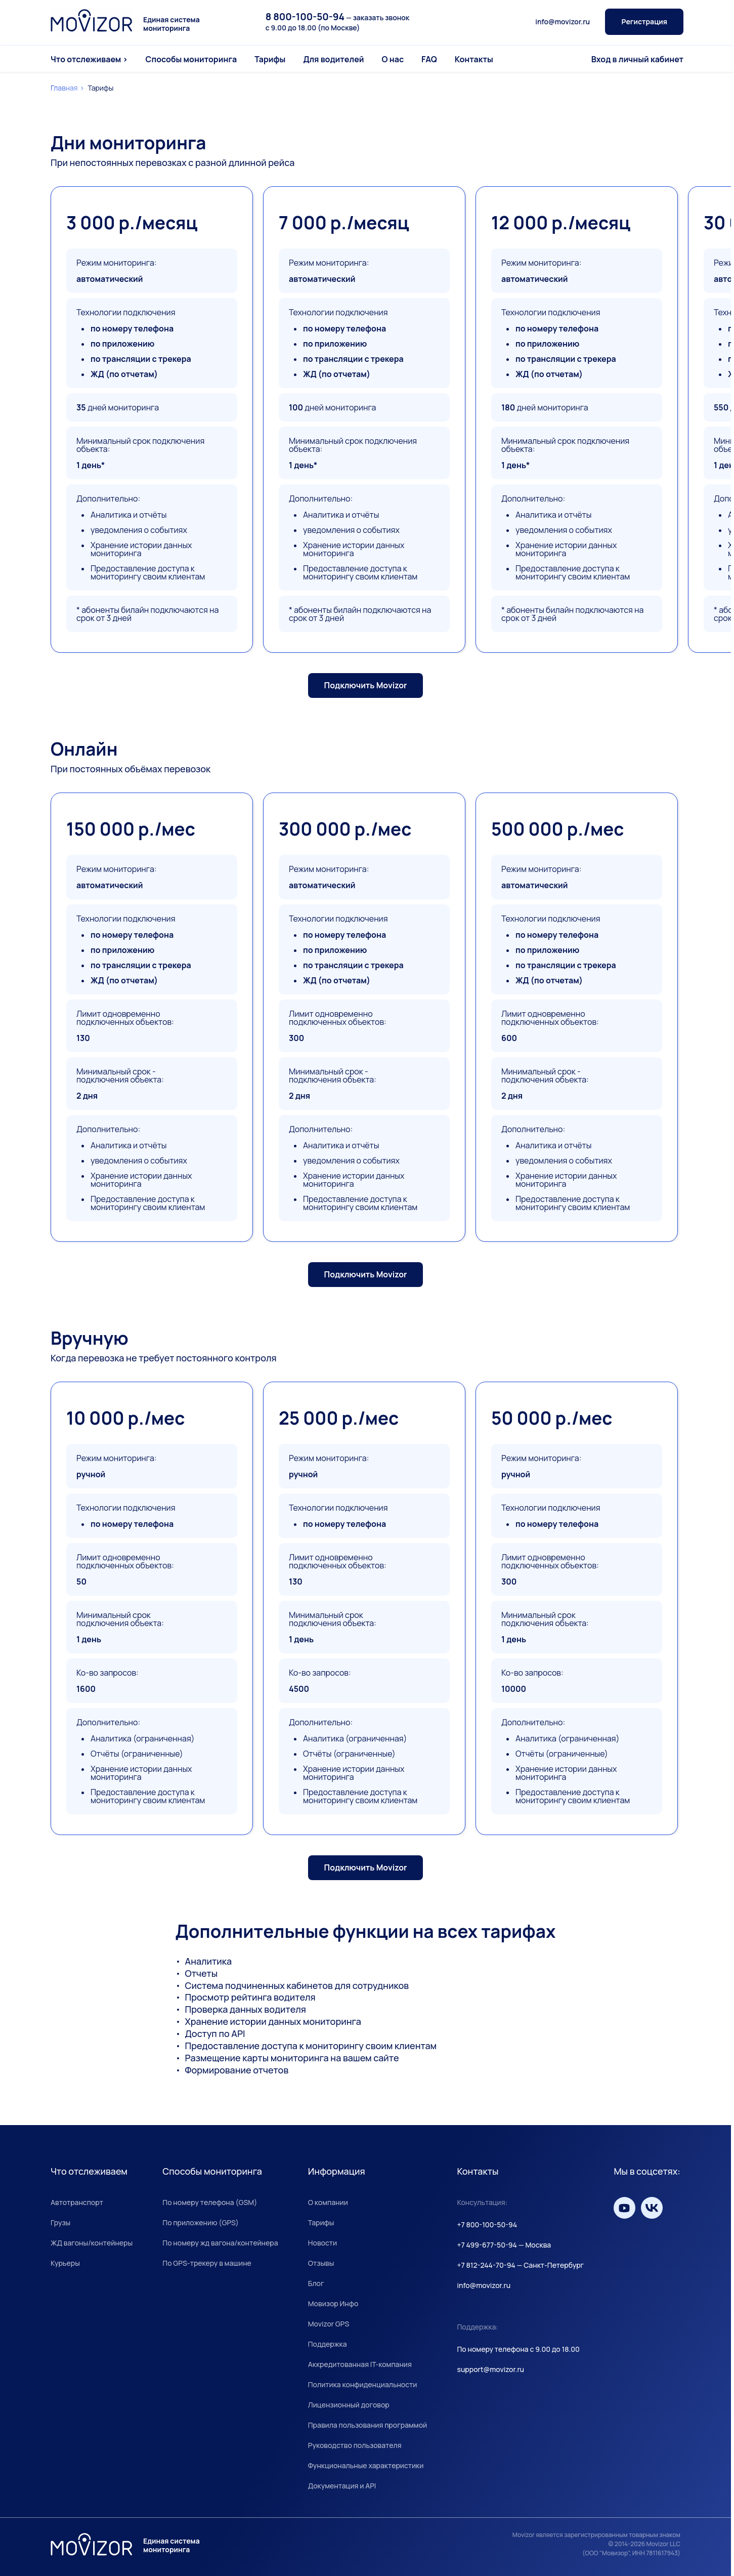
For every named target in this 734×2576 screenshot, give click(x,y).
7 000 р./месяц (344, 222)
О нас (393, 59)
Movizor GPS (329, 2324)
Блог (316, 2283)
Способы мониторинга (191, 59)
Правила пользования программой (367, 2425)
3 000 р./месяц (131, 222)
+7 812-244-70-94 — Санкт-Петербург (520, 2265)
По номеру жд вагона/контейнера (220, 2243)
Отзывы (321, 2263)
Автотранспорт (77, 2202)
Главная (64, 88)
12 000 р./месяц (560, 222)
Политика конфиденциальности (362, 2384)
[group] (152, 1017)
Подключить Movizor (365, 685)
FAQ (429, 59)
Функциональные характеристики (366, 2465)
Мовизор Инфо (333, 2303)
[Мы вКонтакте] (652, 2208)
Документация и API (342, 2485)
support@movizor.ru (490, 2369)
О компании (328, 2202)
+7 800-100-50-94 (487, 2224)
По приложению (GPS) (200, 2222)
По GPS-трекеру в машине (206, 2263)
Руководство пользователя (355, 2445)
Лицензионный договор (349, 2404)
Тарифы (269, 59)
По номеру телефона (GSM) (209, 2202)
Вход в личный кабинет (637, 59)
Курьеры (65, 2263)
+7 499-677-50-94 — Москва (504, 2245)
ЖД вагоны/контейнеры (92, 2243)
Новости (322, 2243)
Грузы (60, 2222)
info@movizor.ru (562, 21)
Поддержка (327, 2344)
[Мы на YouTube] (624, 2208)
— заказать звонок (337, 17)
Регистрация (644, 21)
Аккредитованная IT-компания (360, 2364)
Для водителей (333, 59)
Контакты (474, 59)
